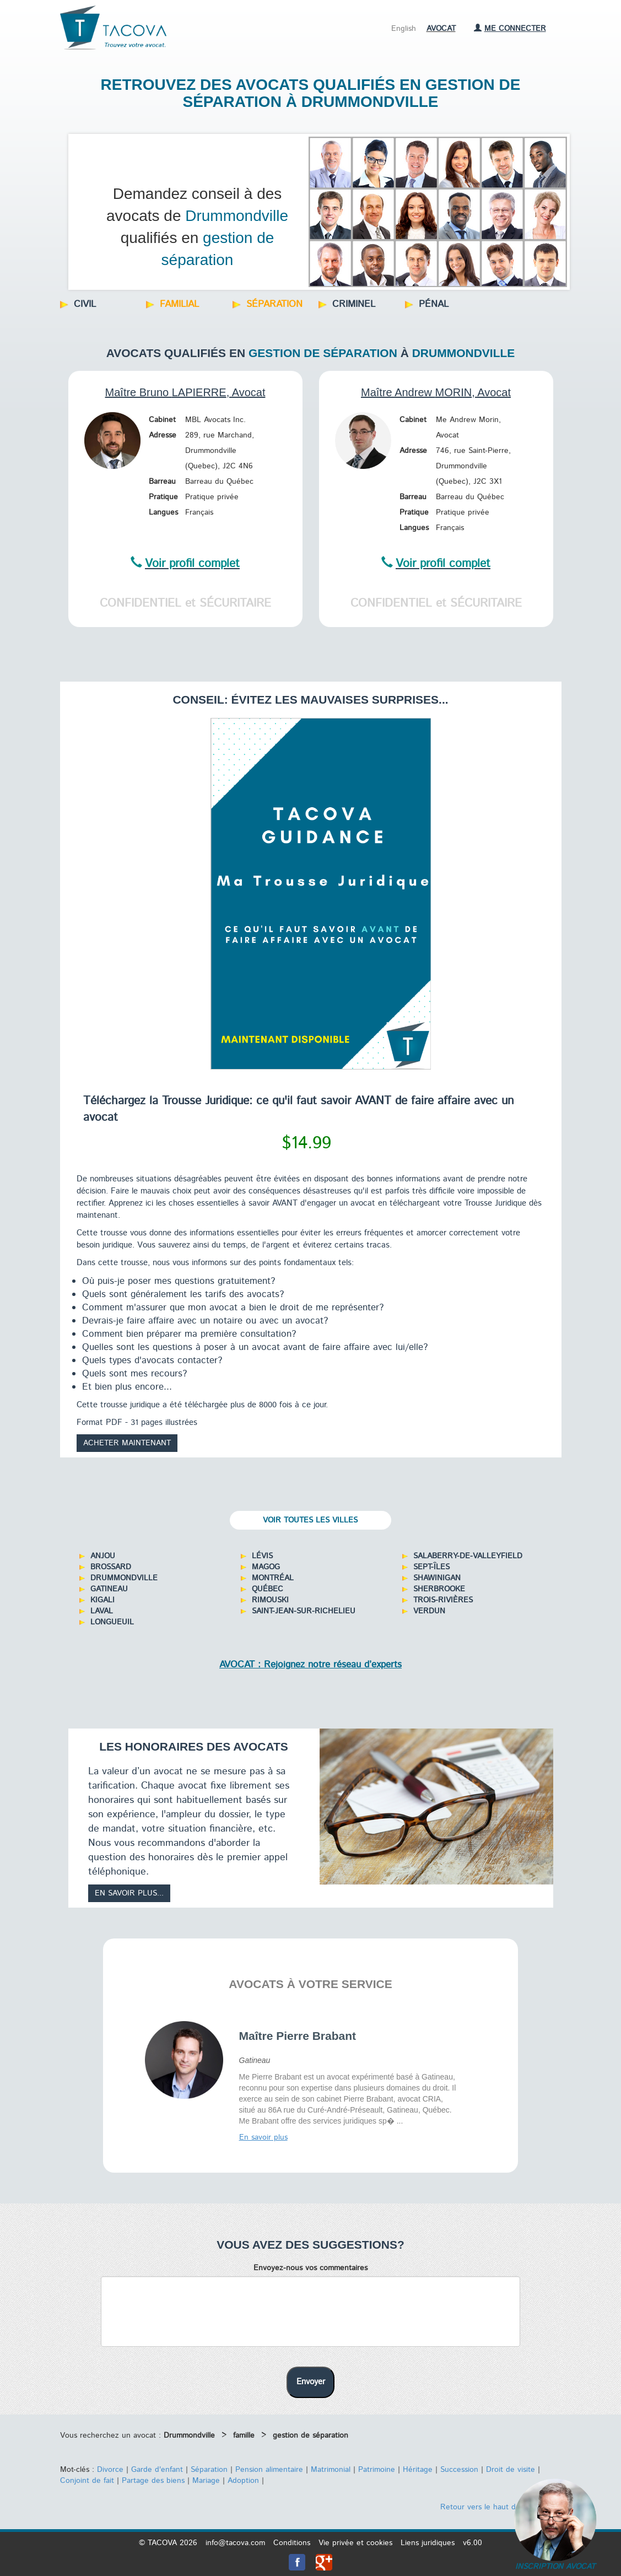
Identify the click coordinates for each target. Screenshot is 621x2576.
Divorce (110, 2469)
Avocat (441, 28)
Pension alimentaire (269, 2469)
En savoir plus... (129, 1893)
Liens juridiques (428, 2542)
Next (550, 209)
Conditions (291, 2542)
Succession (459, 2469)
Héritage (418, 2469)
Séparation (209, 2469)
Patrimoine (376, 2469)
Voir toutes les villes (310, 1520)
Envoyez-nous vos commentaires (310, 2267)
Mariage (206, 2480)
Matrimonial (330, 2469)
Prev (82, 209)
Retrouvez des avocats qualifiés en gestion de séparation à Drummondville (311, 93)
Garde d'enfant (157, 2469)
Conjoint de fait (87, 2480)
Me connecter (510, 28)
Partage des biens (153, 2480)
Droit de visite (510, 2469)
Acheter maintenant (127, 1443)
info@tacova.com (235, 2542)
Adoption (243, 2480)
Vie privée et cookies (355, 2542)
